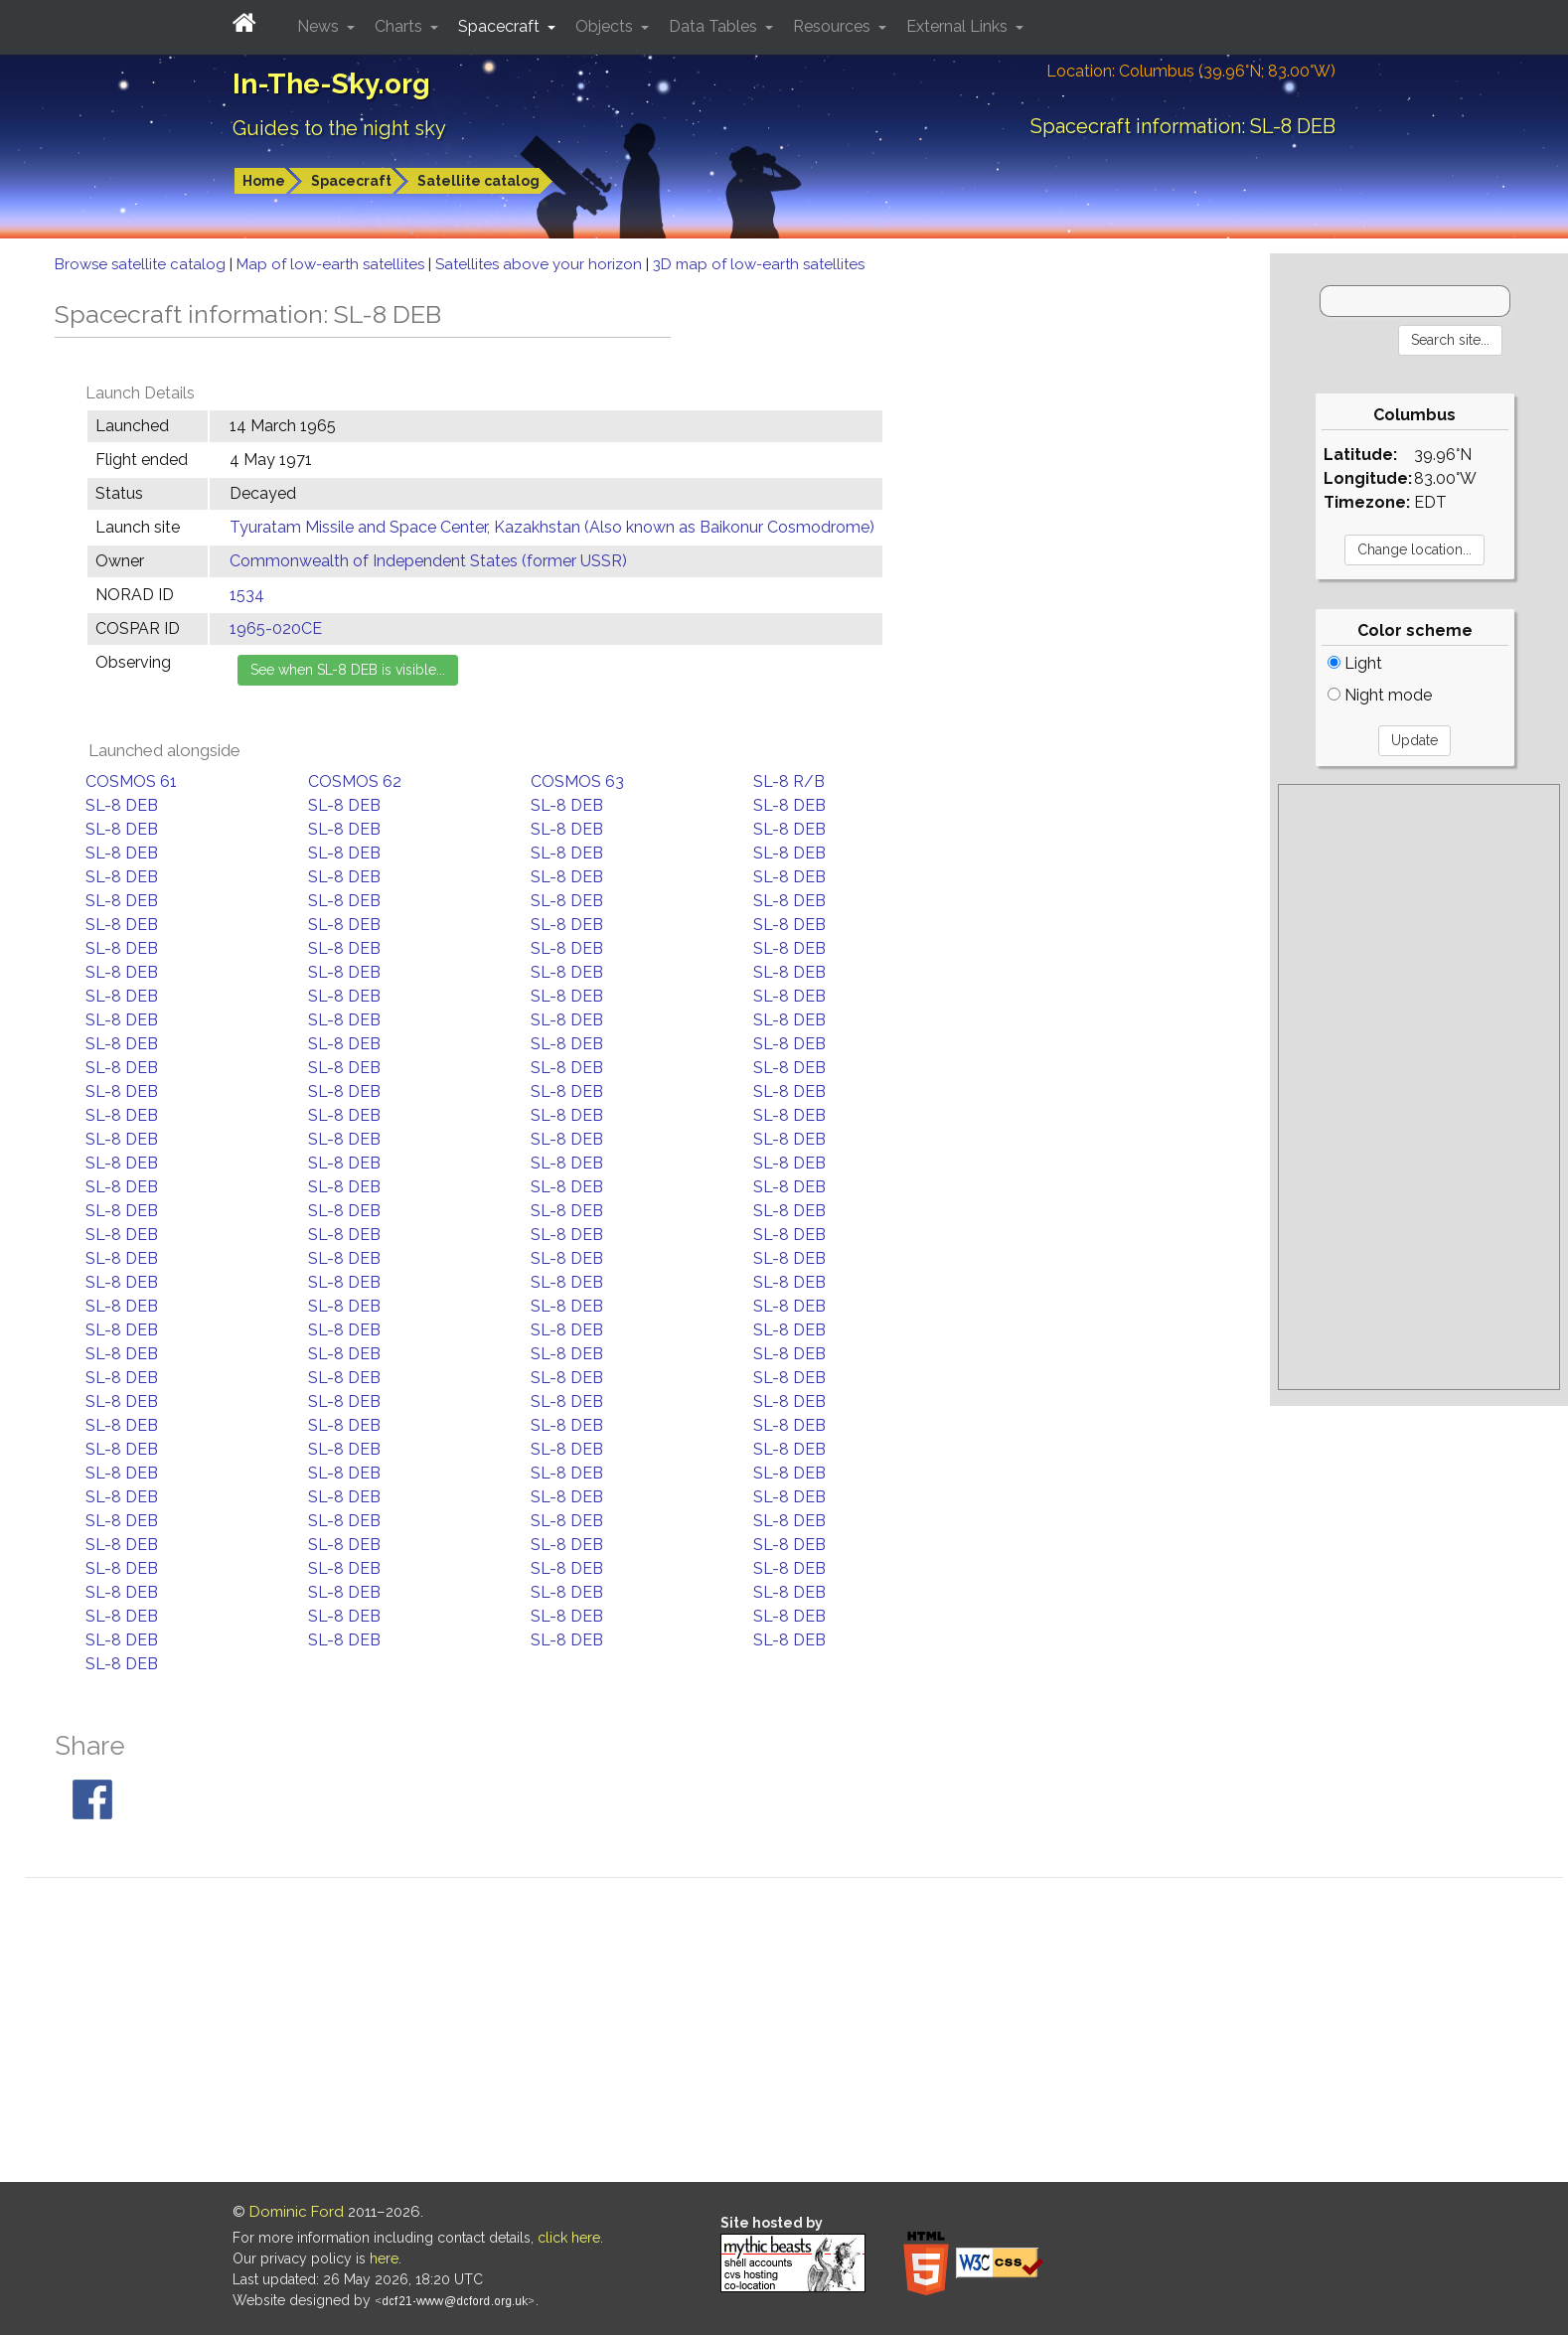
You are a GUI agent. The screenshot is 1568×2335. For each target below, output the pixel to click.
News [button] (320, 26)
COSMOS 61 (131, 781)
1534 (247, 594)
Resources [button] (833, 26)
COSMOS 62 (354, 781)
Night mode (1380, 695)
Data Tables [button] (715, 26)
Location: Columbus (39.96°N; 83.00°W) (1190, 71)
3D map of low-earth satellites (758, 264)
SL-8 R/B (789, 781)
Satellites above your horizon (540, 264)
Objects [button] (606, 26)
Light (1355, 663)
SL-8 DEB (121, 805)
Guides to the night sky (339, 128)
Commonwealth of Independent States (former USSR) (428, 560)
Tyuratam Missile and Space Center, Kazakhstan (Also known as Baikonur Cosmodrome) (552, 527)
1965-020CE (276, 628)
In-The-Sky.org (331, 84)
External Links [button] (959, 26)
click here (569, 2238)
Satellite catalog (478, 181)
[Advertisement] (1419, 1087)
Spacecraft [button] (501, 26)
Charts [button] (400, 26)
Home (263, 181)
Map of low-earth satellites (332, 264)
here (384, 2258)
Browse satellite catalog (142, 264)
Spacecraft (351, 181)
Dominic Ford (296, 2212)
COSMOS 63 (577, 781)
